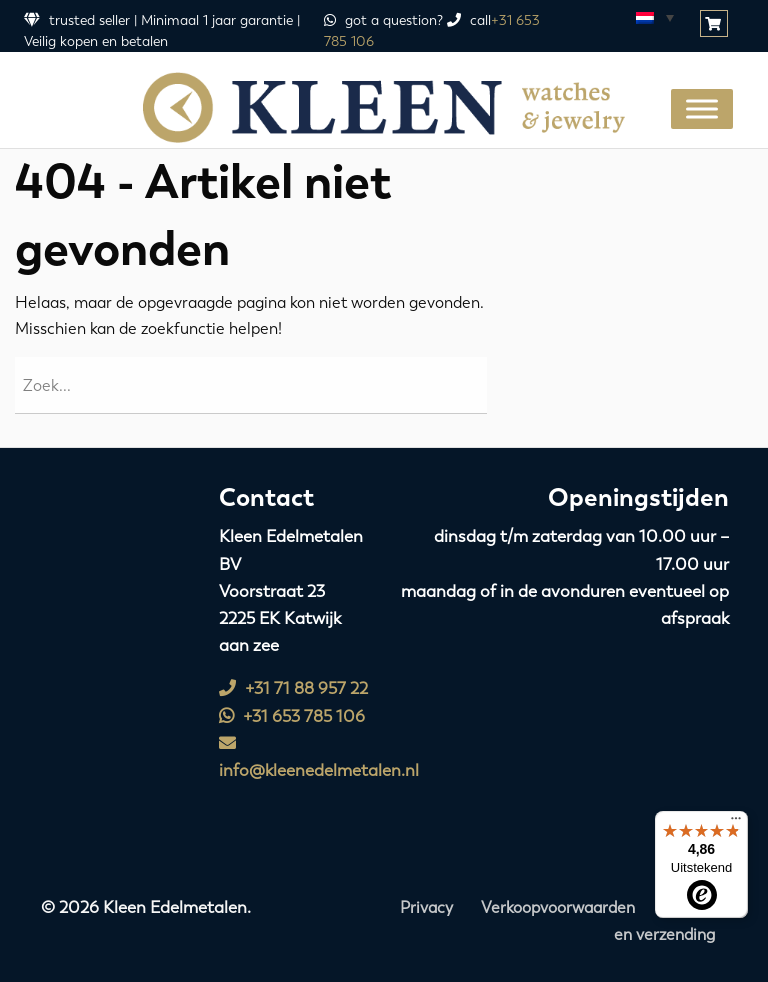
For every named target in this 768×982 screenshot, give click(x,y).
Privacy (426, 907)
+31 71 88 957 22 (293, 688)
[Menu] (736, 823)
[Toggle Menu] (702, 108)
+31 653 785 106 (292, 716)
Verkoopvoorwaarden (558, 907)
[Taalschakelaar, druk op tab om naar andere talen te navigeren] (654, 17)
